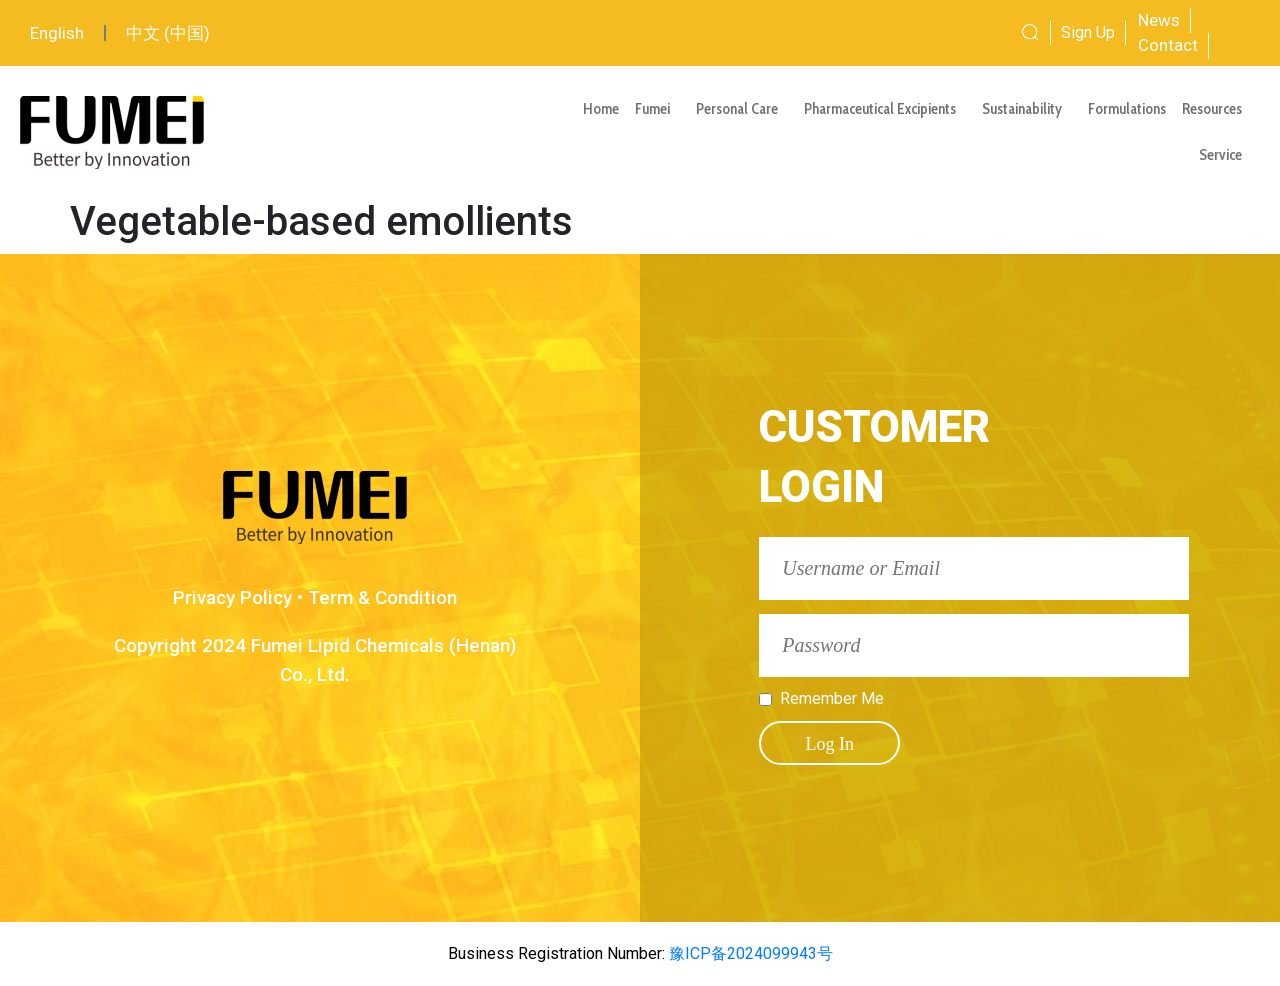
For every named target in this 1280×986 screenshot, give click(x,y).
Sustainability (1027, 109)
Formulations (1127, 109)
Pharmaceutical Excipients (885, 109)
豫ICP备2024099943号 (749, 953)
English (57, 33)
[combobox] (964, 33)
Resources (1217, 109)
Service (1225, 155)
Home (601, 109)
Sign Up (1088, 32)
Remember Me (832, 699)
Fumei (657, 109)
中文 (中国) (168, 33)
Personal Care (742, 109)
